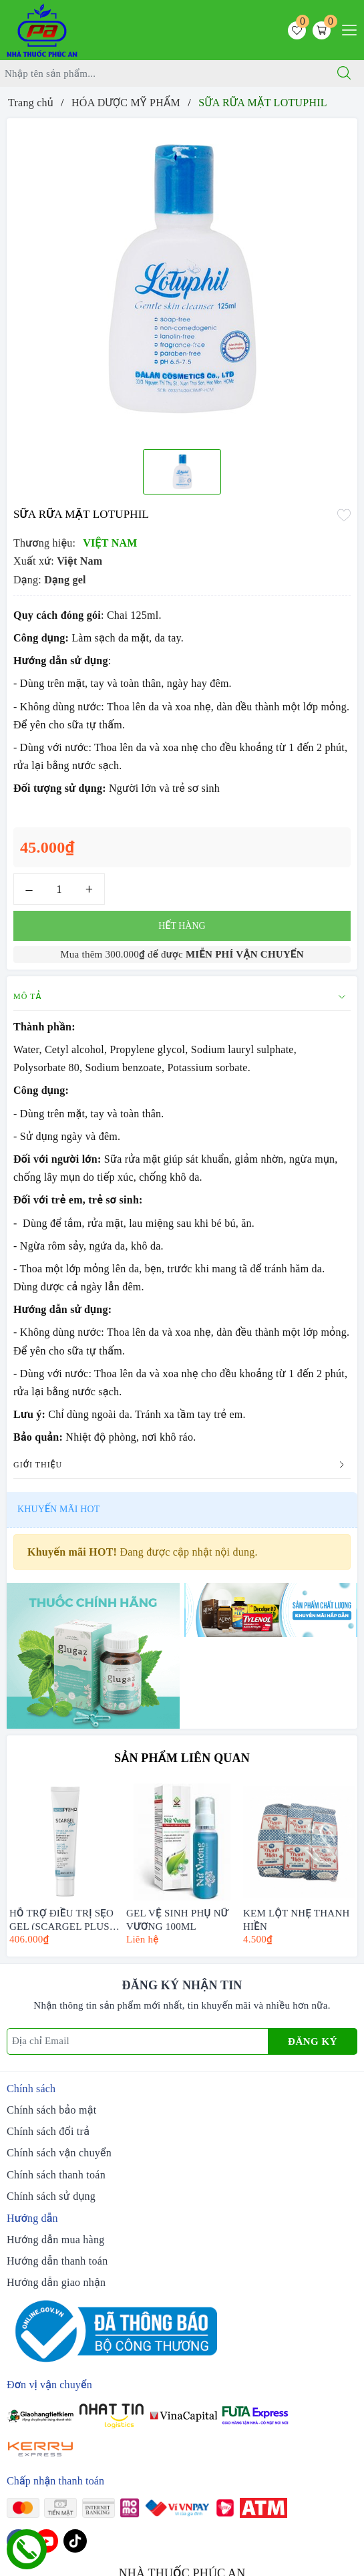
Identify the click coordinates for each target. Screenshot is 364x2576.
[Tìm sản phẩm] (162, 73)
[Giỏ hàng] (322, 30)
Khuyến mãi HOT (58, 1509)
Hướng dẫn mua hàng (55, 2239)
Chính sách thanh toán (56, 2174)
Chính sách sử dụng (51, 2196)
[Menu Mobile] (345, 28)
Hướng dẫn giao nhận (56, 2282)
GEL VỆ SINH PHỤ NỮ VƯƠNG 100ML (177, 1919)
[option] (182, 278)
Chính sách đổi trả (48, 2131)
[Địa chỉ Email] (137, 2041)
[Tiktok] (75, 2541)
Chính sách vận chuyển (59, 2152)
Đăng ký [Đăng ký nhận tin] (312, 2041)
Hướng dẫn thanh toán (57, 2261)
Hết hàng (181, 926)
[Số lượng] (59, 889)
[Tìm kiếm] (344, 73)
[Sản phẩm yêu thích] (297, 30)
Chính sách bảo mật (51, 2110)
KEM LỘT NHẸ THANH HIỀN (296, 1919)
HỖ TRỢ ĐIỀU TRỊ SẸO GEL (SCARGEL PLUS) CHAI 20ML (61, 1919)
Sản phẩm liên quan (182, 1758)
